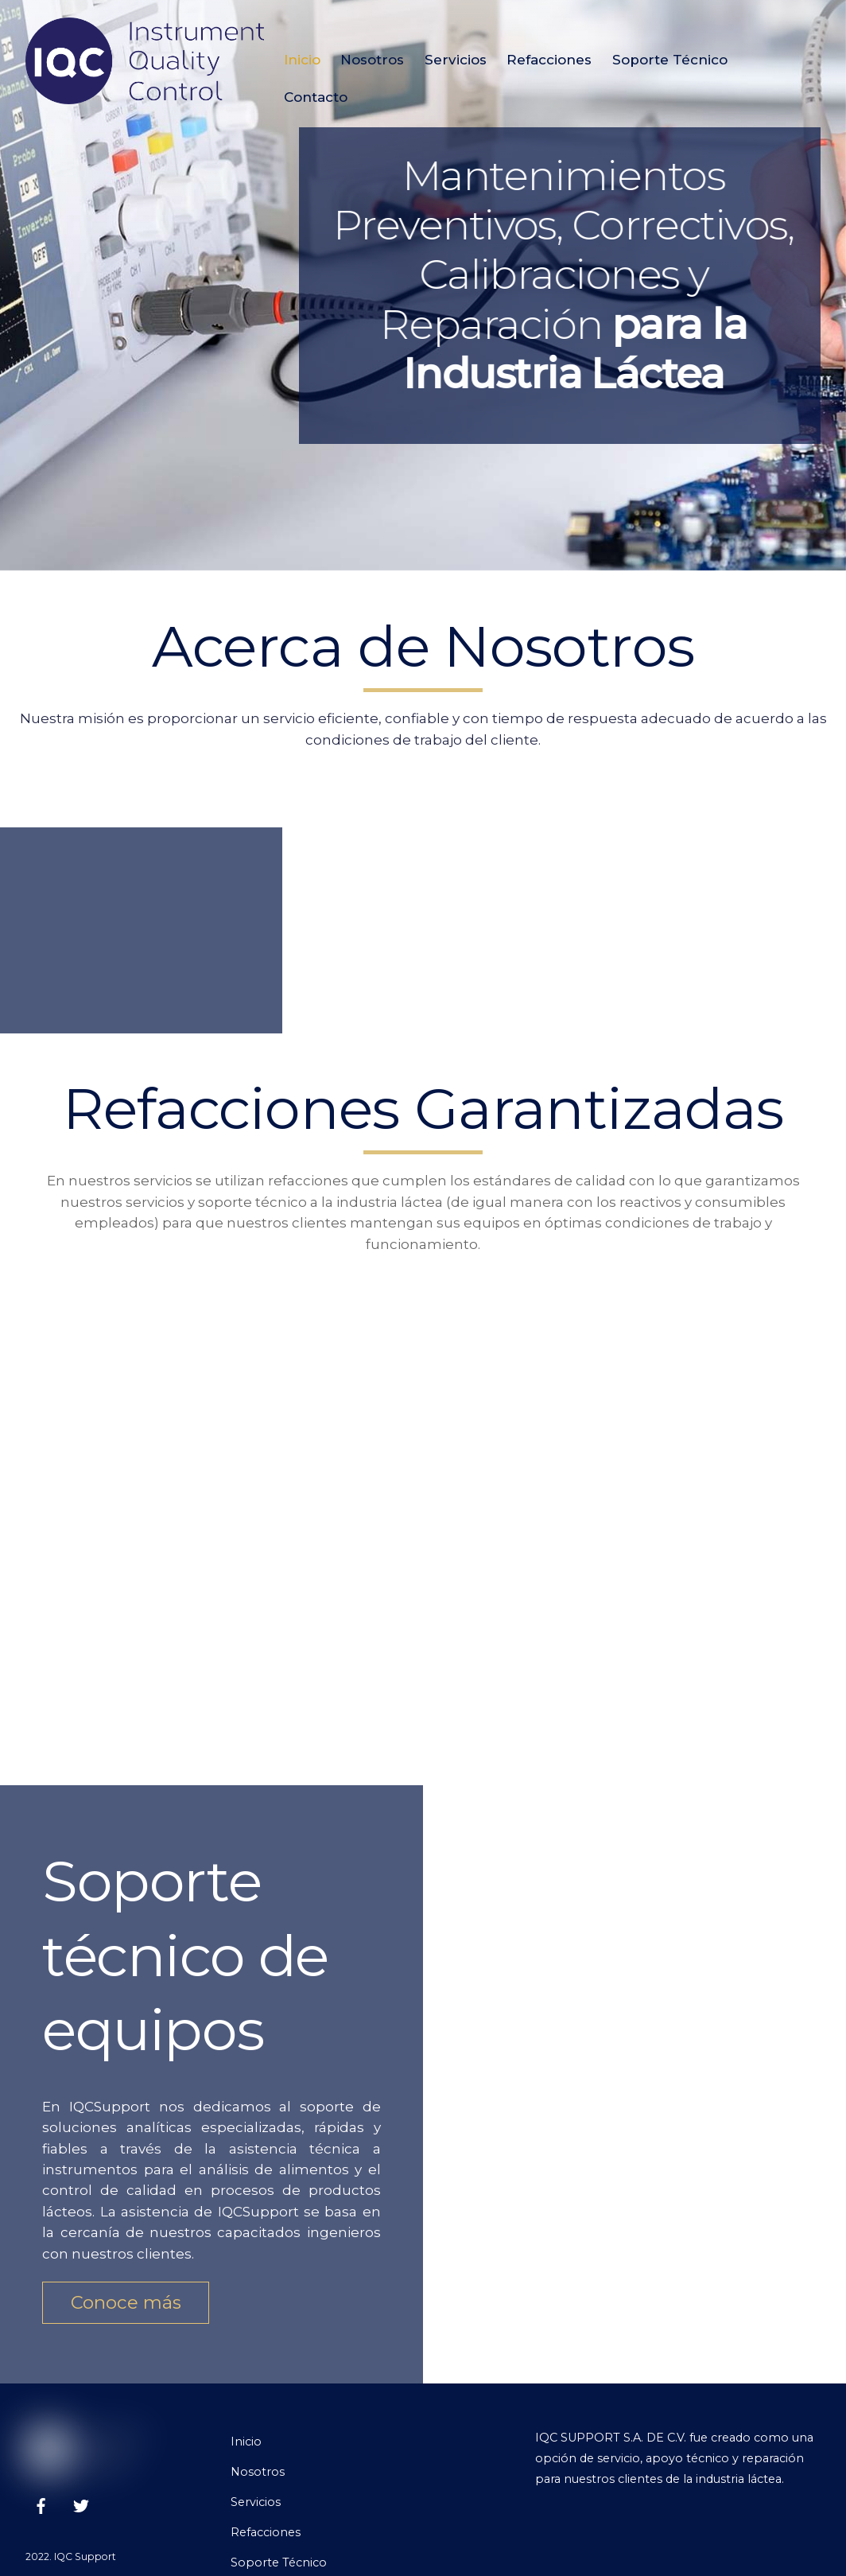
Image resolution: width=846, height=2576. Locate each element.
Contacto (315, 97)
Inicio (302, 60)
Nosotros (372, 60)
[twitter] (81, 2504)
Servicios (456, 60)
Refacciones (549, 60)
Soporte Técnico (670, 60)
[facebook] (41, 2504)
